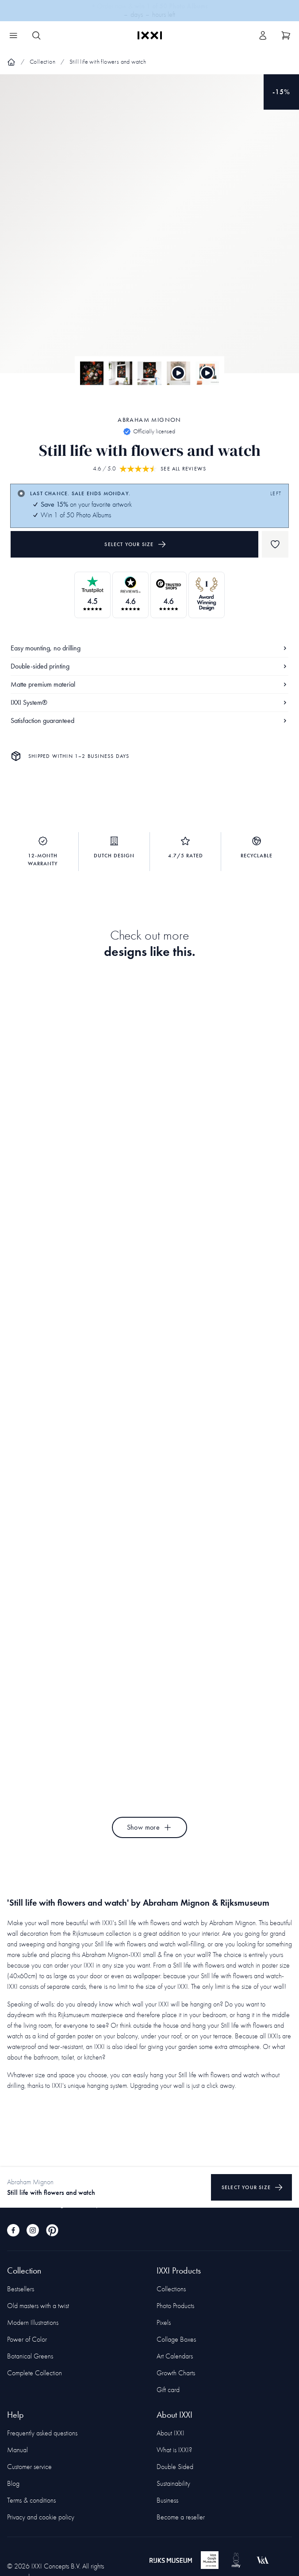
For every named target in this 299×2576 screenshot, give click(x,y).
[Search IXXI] (36, 35)
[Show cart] (285, 35)
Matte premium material (149, 684)
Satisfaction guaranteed (149, 720)
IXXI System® (149, 702)
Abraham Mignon (149, 420)
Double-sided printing (149, 666)
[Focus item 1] (149, 231)
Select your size (135, 544)
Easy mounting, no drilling (149, 648)
